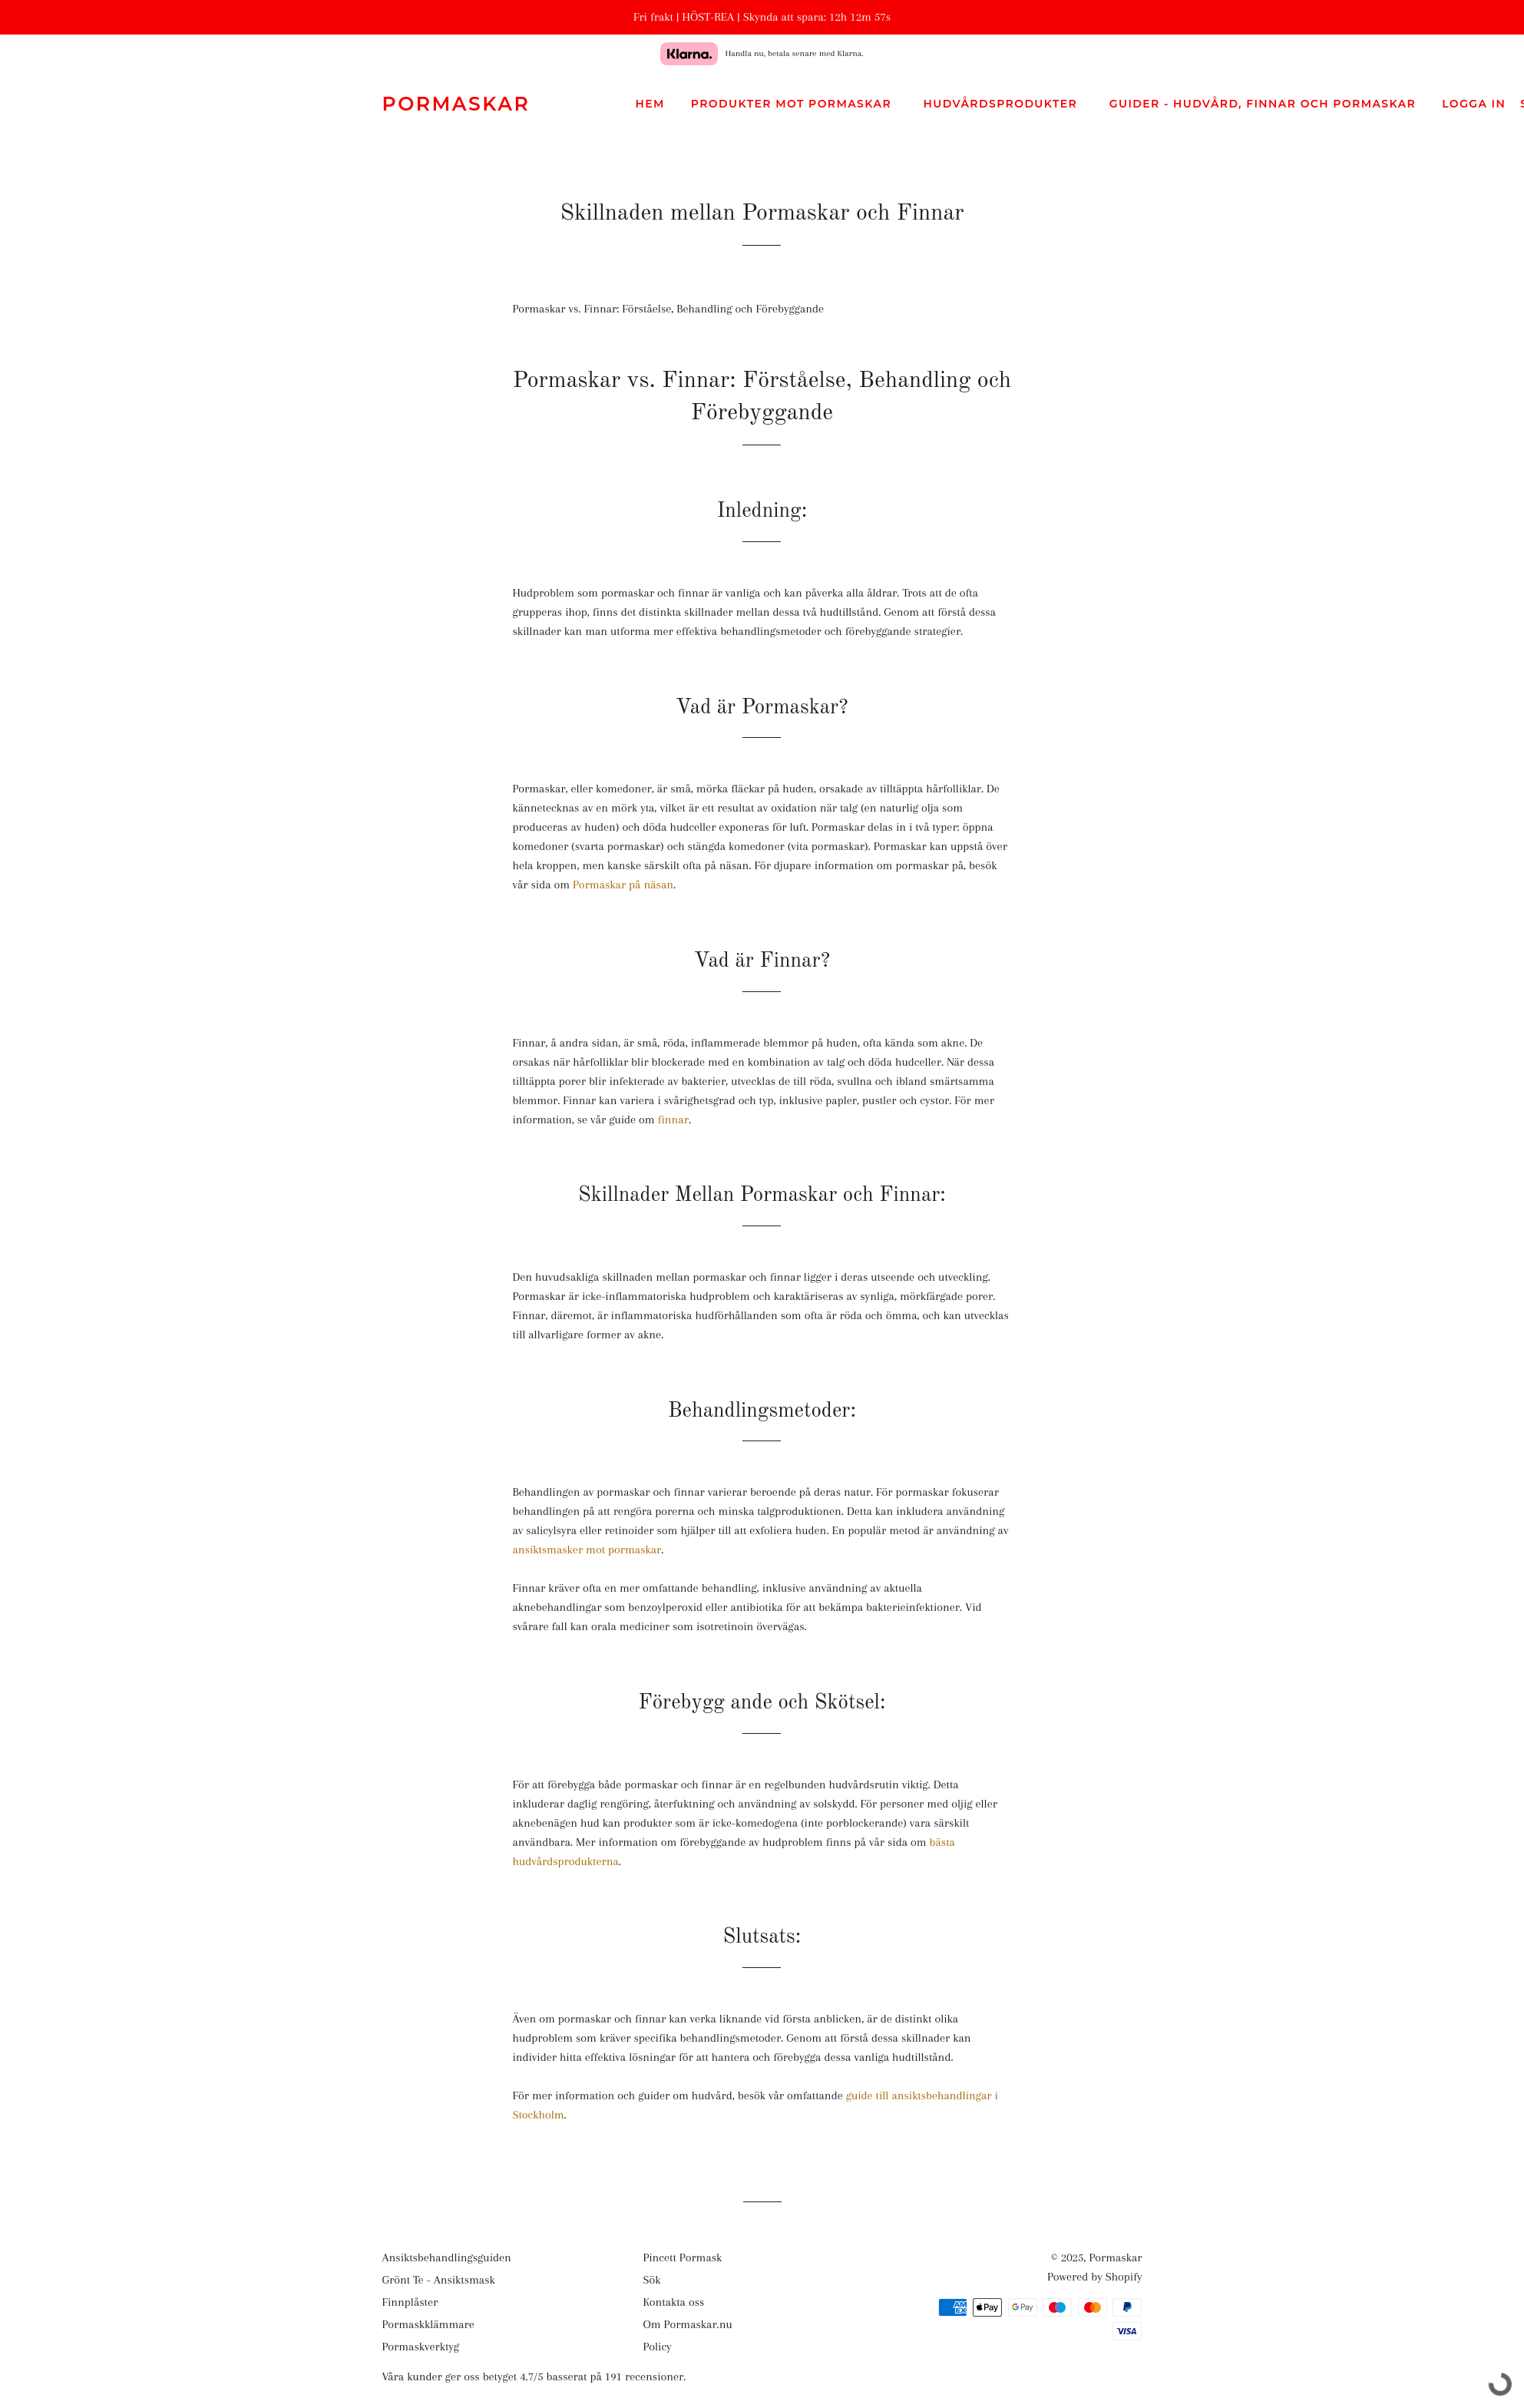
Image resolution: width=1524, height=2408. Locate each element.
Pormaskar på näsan (623, 884)
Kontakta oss (673, 2302)
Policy (657, 2346)
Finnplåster (410, 2302)
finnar (673, 1119)
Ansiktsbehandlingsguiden (446, 2257)
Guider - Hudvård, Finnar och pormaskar (1265, 104)
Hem (649, 104)
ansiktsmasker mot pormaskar (586, 1549)
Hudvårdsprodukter (1003, 104)
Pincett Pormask (682, 2257)
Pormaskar (456, 103)
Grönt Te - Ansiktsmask (438, 2280)
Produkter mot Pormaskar (794, 104)
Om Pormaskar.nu (687, 2324)
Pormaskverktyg (421, 2346)
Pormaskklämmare (428, 2324)
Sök (651, 2280)
